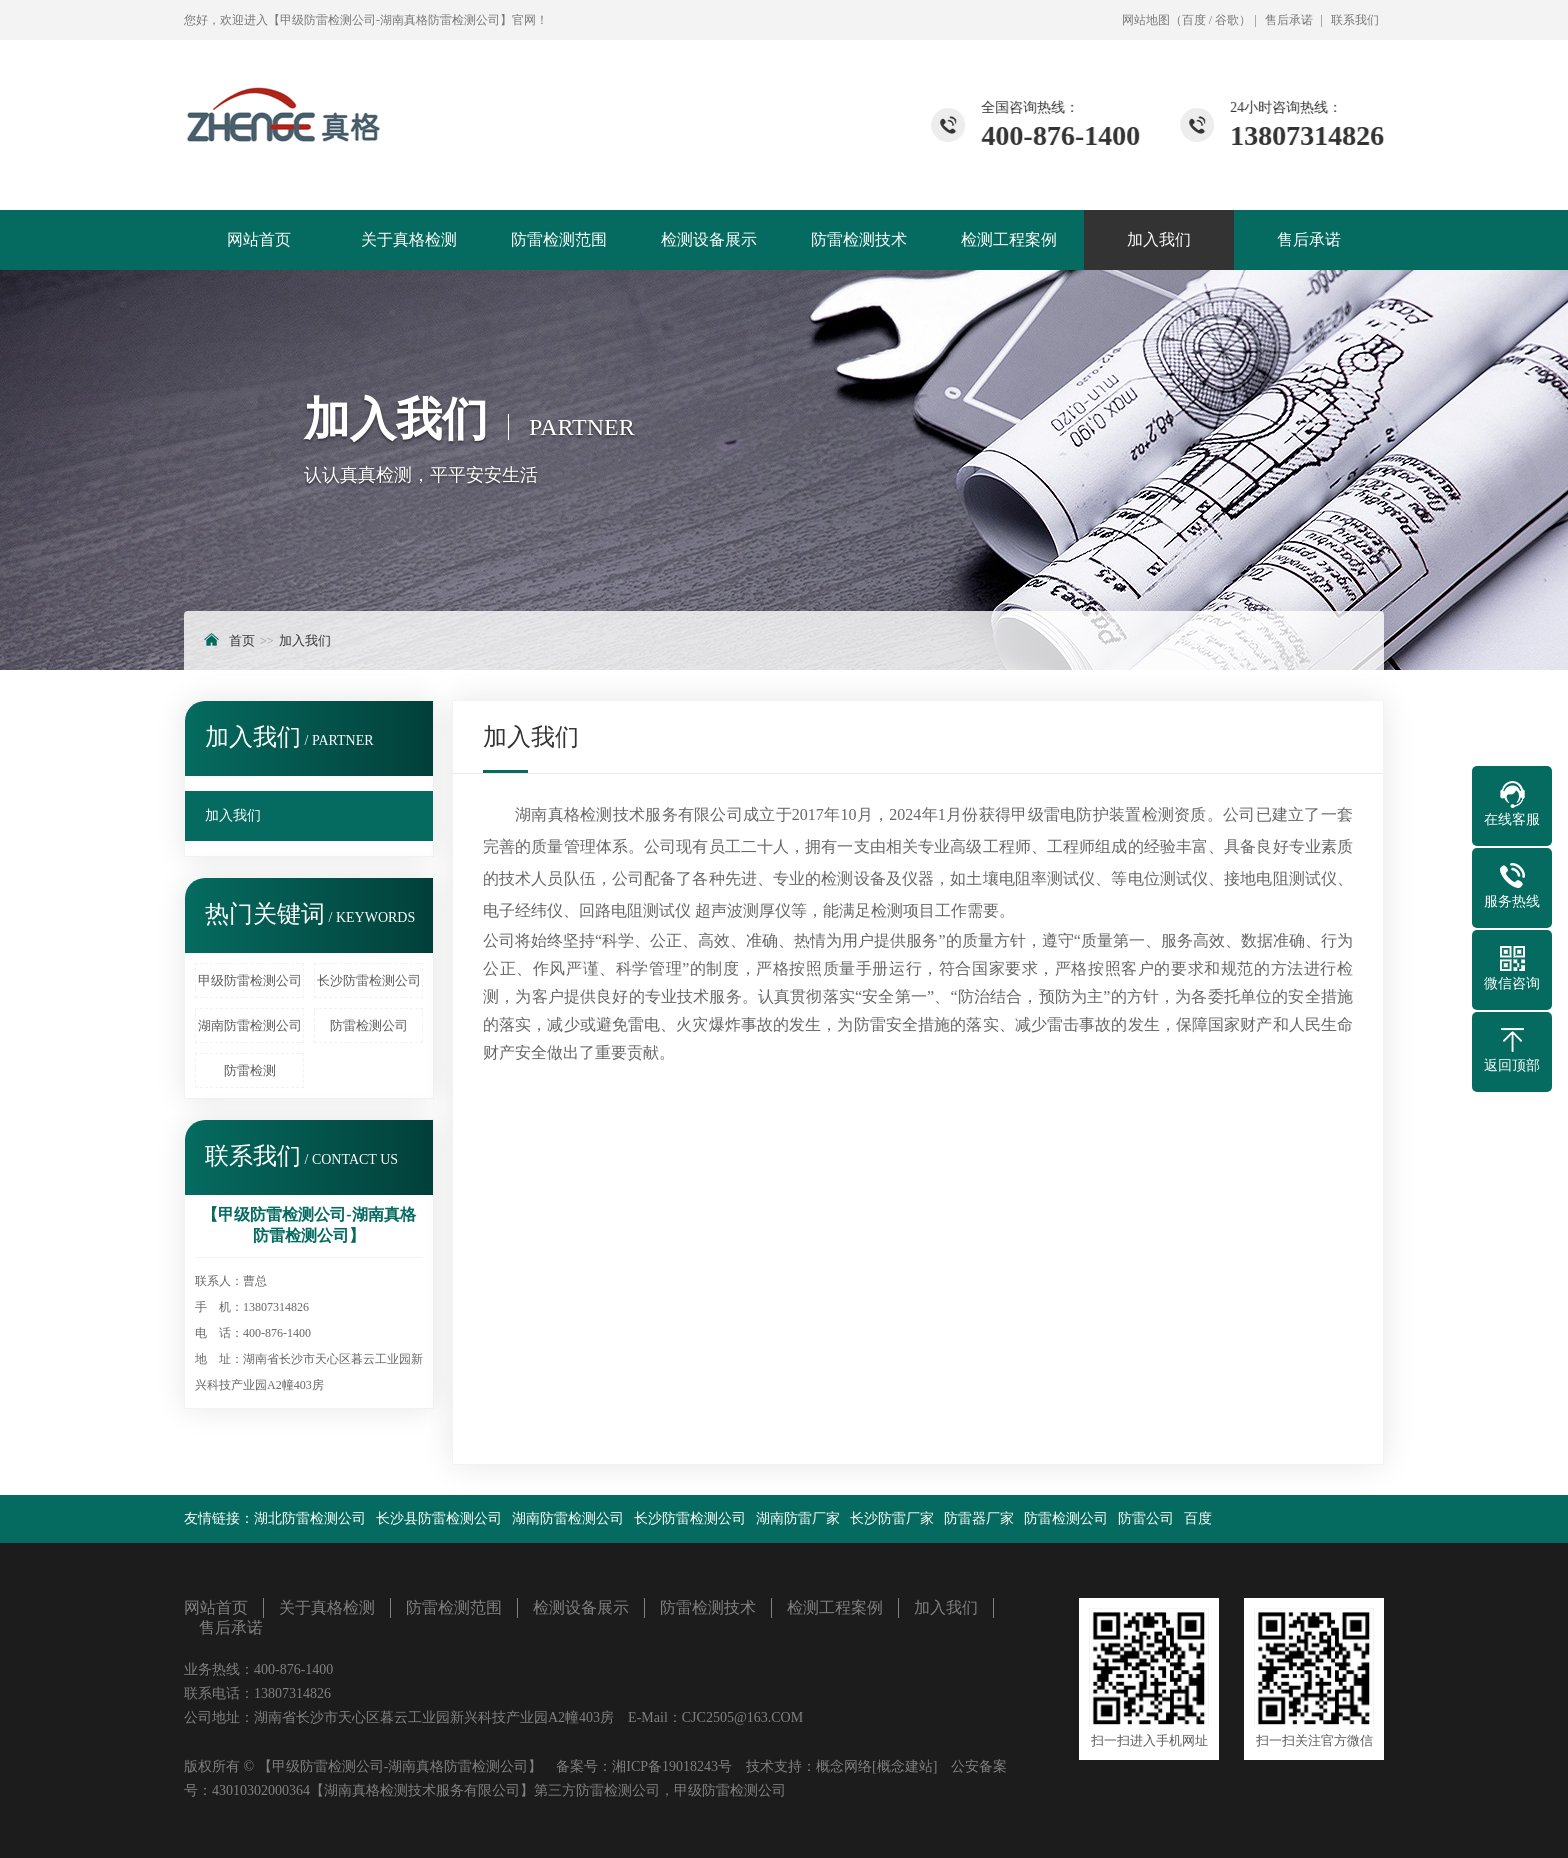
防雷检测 (250, 1070)
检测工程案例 (1009, 239)
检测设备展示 (709, 239)
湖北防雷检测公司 (310, 1518)
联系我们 (1355, 20)
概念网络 (844, 1766)
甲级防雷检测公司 (250, 980)
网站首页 (259, 239)
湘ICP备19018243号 (672, 1766)
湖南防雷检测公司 (250, 1025)
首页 (242, 640)
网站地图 (1146, 20)
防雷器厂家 (979, 1518)
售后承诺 (1289, 20)
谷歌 (1227, 20)
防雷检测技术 (859, 239)
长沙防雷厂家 (892, 1518)
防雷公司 (1146, 1518)
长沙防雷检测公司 (369, 980)
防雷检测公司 (369, 1025)
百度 (1194, 20)
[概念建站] (904, 1766)
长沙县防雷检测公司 (439, 1518)
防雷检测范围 (559, 239)
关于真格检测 (409, 239)
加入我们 (1159, 239)
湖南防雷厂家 (798, 1518)
